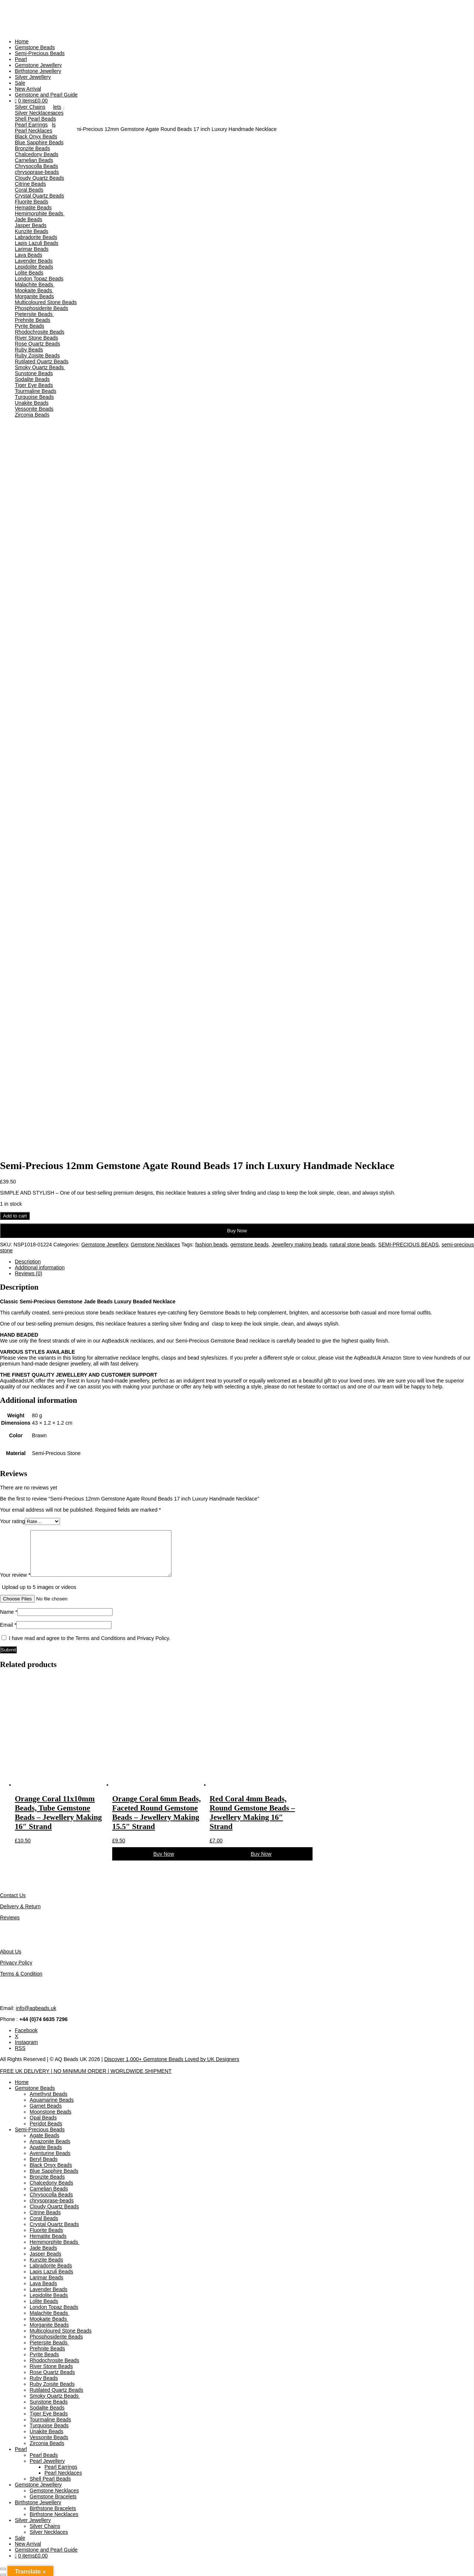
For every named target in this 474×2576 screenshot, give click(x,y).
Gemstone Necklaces (155, 1244)
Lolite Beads (29, 273)
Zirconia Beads (32, 415)
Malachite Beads (34, 284)
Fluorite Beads (31, 202)
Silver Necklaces (34, 113)
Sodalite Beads (32, 379)
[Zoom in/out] (3, 2569)
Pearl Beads (44, 2455)
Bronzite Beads (32, 148)
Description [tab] (28, 1262)
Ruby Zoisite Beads (37, 355)
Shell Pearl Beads (35, 119)
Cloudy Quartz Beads (39, 178)
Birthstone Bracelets (53, 2508)
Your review (15, 1575)
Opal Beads (43, 2118)
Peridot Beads (46, 2124)
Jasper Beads (31, 225)
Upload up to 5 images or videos (39, 1587)
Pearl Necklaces (33, 131)
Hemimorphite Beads (40, 213)
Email (8, 1625)
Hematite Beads (33, 208)
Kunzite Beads (31, 231)
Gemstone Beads (35, 47)
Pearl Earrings (31, 125)
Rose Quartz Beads (37, 344)
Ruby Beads (29, 350)
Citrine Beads (30, 184)
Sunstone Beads (34, 373)
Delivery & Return (20, 1906)
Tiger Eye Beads (34, 385)
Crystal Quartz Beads (39, 196)
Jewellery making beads (299, 1244)
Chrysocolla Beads (36, 166)
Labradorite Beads (36, 237)
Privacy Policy (16, 1963)
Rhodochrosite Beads (39, 332)
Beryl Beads (43, 2159)
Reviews (10, 1917)
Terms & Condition (21, 1974)
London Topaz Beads (39, 279)
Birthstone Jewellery (38, 71)
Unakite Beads (32, 403)
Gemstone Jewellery (38, 65)
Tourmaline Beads (35, 391)
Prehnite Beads (32, 320)
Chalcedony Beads (37, 154)
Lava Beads (28, 255)
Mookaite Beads (34, 290)
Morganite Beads (34, 296)
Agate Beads (44, 2135)
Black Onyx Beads (36, 136)
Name (8, 1612)
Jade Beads (28, 219)
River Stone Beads (36, 338)
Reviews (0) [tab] (28, 1273)
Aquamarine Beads (52, 2100)
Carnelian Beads (34, 160)
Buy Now (237, 1230)
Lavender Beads (34, 261)
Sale (20, 83)
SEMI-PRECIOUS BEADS (408, 1244)
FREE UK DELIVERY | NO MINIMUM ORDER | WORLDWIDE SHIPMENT (85, 2071)
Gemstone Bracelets (53, 2496)
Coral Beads (29, 190)
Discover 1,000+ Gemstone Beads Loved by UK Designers (171, 2059)
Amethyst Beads (48, 2094)
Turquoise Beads (34, 397)
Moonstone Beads (50, 2112)
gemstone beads (249, 1244)
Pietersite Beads (34, 314)
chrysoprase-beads (37, 172)
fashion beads (211, 1244)
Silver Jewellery (33, 77)
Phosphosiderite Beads (41, 308)
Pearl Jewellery (47, 2461)
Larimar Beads (32, 249)
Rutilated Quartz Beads (42, 361)
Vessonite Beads (34, 409)
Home (22, 41)
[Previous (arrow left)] (3, 2575)
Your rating (12, 1521)
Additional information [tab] (40, 1267)
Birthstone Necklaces (54, 2514)
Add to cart (15, 1216)
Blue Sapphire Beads (39, 142)
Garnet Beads (45, 2106)
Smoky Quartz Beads (40, 367)
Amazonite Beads (50, 2141)
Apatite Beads (46, 2147)
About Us (10, 1951)
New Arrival (28, 89)
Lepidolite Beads (34, 267)
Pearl (21, 59)
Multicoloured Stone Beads (46, 302)
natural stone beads (352, 1244)
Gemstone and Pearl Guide (46, 95)
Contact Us (13, 1895)
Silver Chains (30, 107)
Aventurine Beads (50, 2153)
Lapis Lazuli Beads (37, 243)
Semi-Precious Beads (40, 53)
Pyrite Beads (29, 326)
